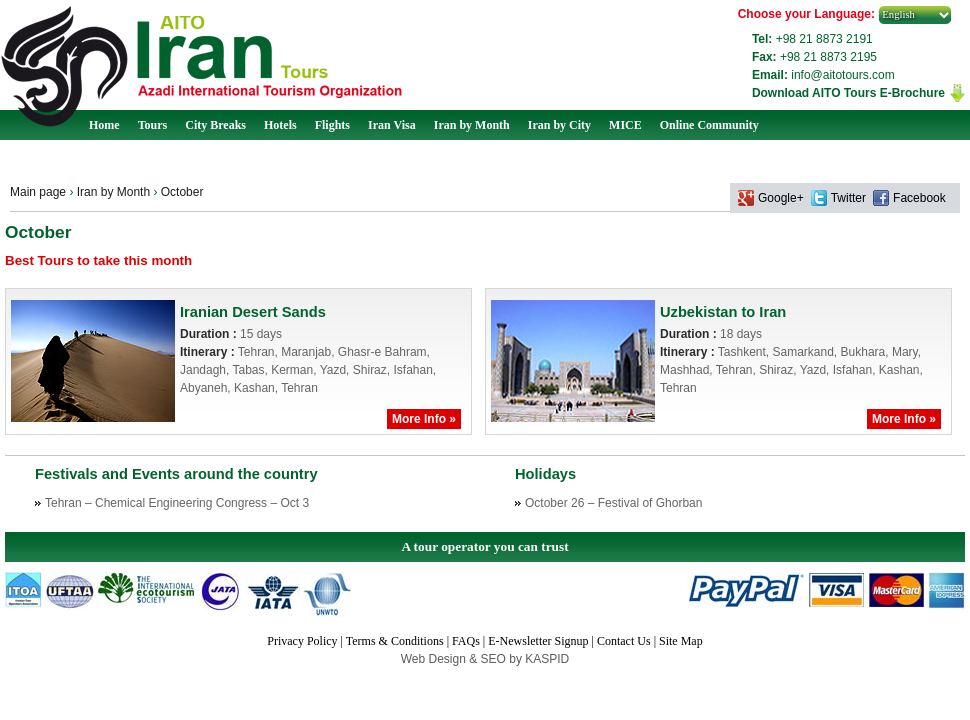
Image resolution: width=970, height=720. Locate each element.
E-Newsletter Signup (538, 641)
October (182, 192)
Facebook (919, 198)
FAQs (466, 641)
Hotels (280, 125)
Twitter (848, 198)
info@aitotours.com (843, 75)
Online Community (709, 125)
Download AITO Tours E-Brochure (848, 93)
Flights (332, 125)
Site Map (681, 641)
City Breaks (215, 125)
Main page (38, 192)
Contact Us (624, 641)
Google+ (781, 198)
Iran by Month (472, 125)
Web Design (435, 659)
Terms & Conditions (395, 641)
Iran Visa (392, 125)
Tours (153, 125)
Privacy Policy (302, 641)
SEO (495, 659)
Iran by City (559, 125)
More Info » (424, 419)
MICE (625, 125)
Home (104, 125)
